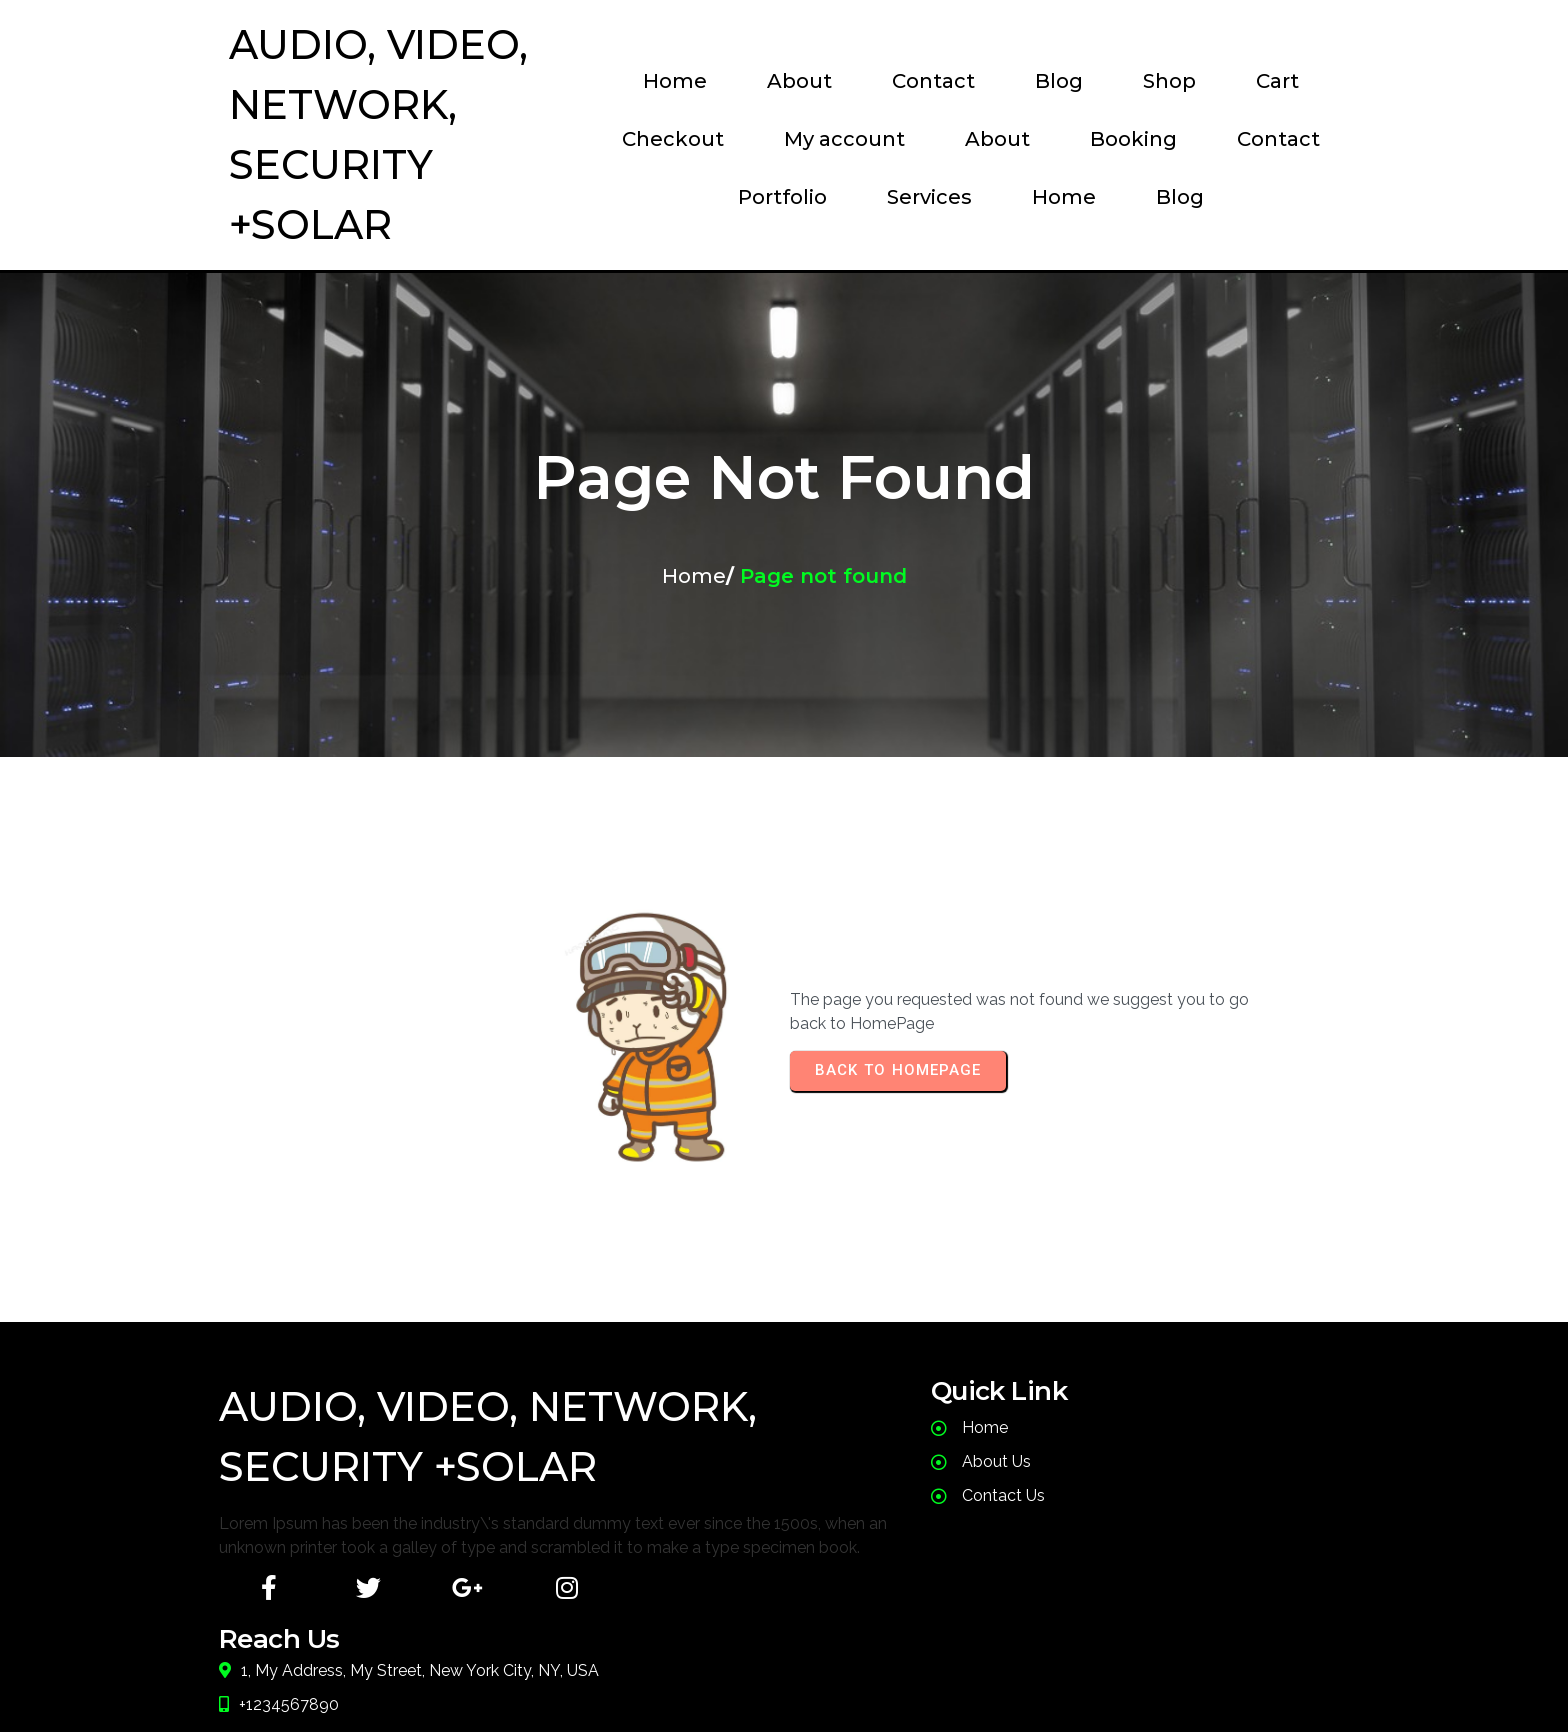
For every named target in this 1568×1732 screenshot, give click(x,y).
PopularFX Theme (918, 1677)
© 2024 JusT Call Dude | (679, 1677)
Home (694, 636)
